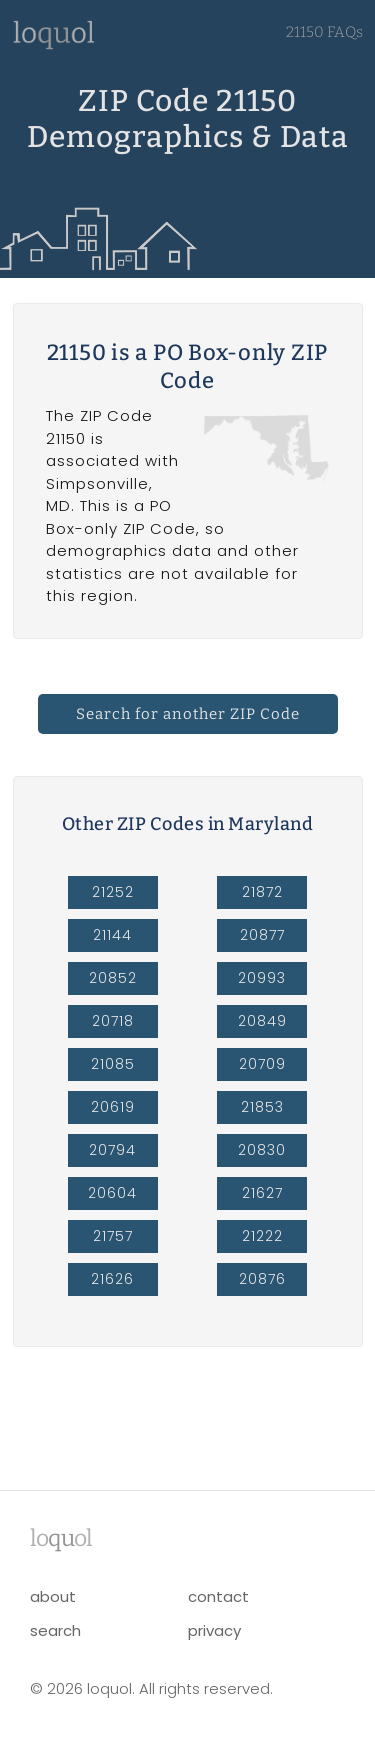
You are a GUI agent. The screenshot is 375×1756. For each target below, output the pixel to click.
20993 (262, 978)
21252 (113, 892)
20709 (262, 1064)
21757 (113, 1236)
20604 (112, 1193)
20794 (112, 1150)
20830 (262, 1150)
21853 (262, 1107)
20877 (262, 935)
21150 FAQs (324, 32)
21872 (262, 892)
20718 (113, 1021)
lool (61, 1538)
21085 (113, 1064)
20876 (262, 1279)
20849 (262, 1021)
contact (218, 1596)
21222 (262, 1236)
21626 (112, 1279)
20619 (113, 1107)
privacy (214, 1630)
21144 (112, 935)
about (53, 1596)
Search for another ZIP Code (188, 714)
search (55, 1630)
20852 (113, 978)
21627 (262, 1193)
